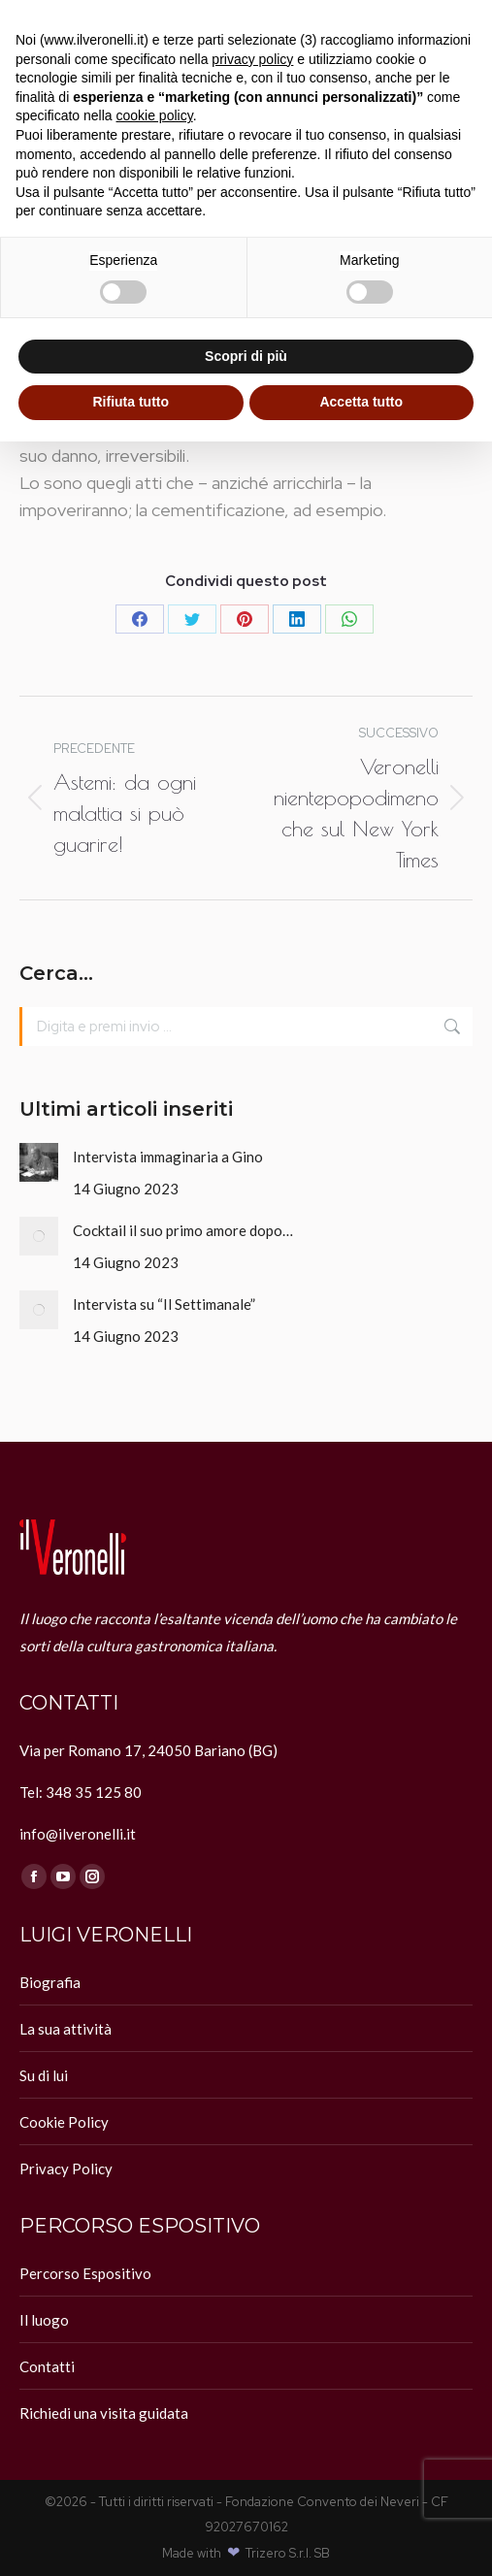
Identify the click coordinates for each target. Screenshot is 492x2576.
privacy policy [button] (252, 59)
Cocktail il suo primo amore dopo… (183, 1230)
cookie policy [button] (154, 115)
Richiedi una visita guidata (103, 2413)
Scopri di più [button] (246, 356)
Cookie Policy (64, 2122)
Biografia (50, 1982)
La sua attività (65, 2029)
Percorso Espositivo (85, 2273)
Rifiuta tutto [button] (130, 401)
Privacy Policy (66, 2168)
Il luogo (44, 2320)
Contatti (47, 2366)
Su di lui (43, 2075)
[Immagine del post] (38, 1162)
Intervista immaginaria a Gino (168, 1156)
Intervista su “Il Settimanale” (164, 1304)
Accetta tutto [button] (361, 401)
